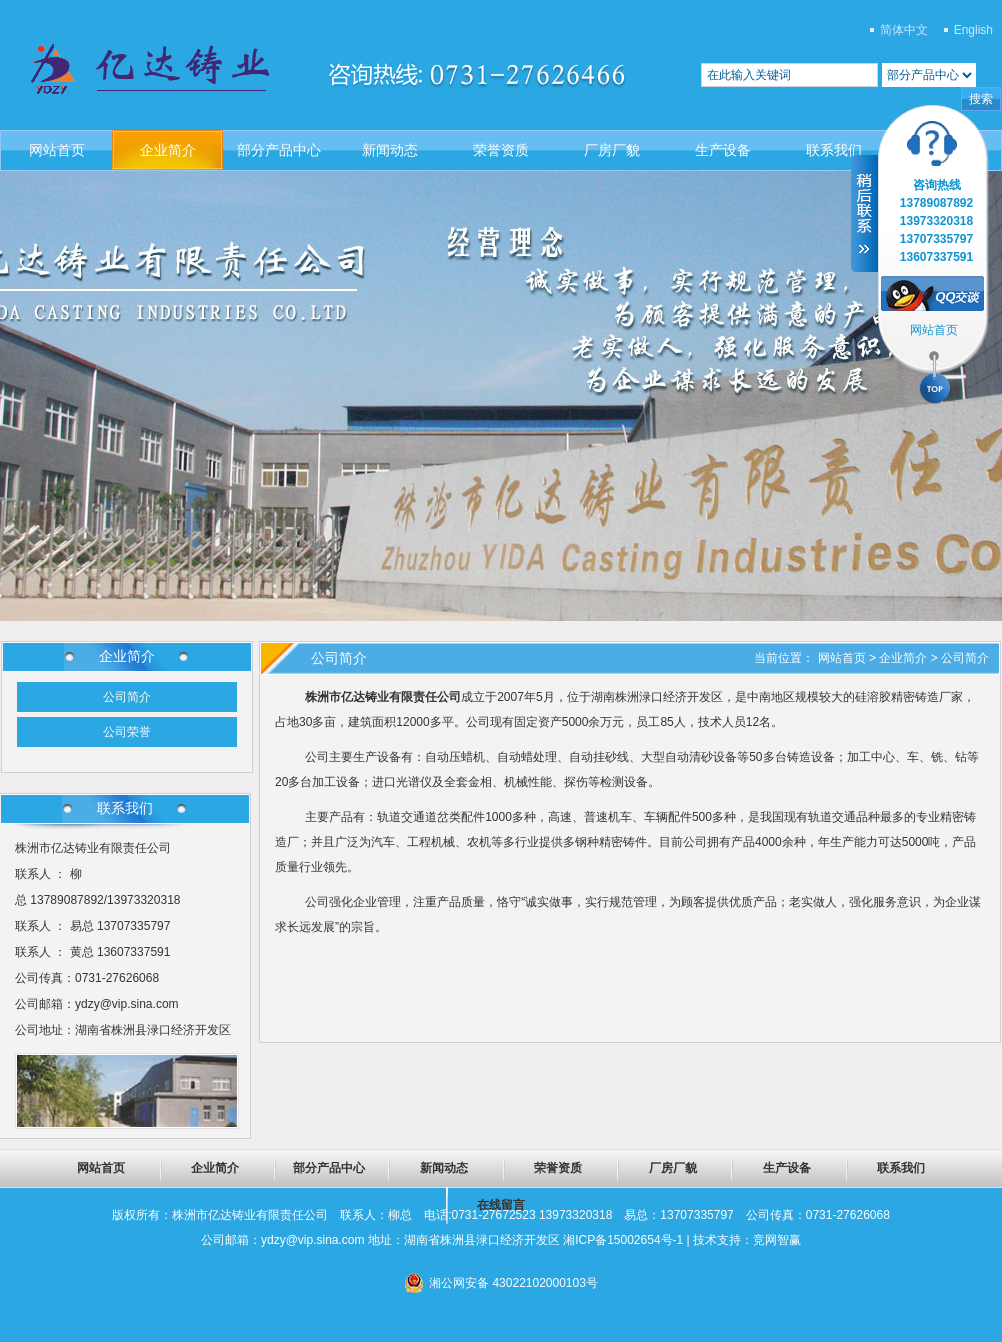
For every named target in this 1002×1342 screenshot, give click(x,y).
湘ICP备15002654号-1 (623, 1240)
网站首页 (57, 150)
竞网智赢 (777, 1240)
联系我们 (834, 150)
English (973, 30)
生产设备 (723, 150)
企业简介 (168, 150)
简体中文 (904, 30)
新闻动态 (390, 150)
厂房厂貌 (612, 150)
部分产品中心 (279, 150)
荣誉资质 (501, 150)
